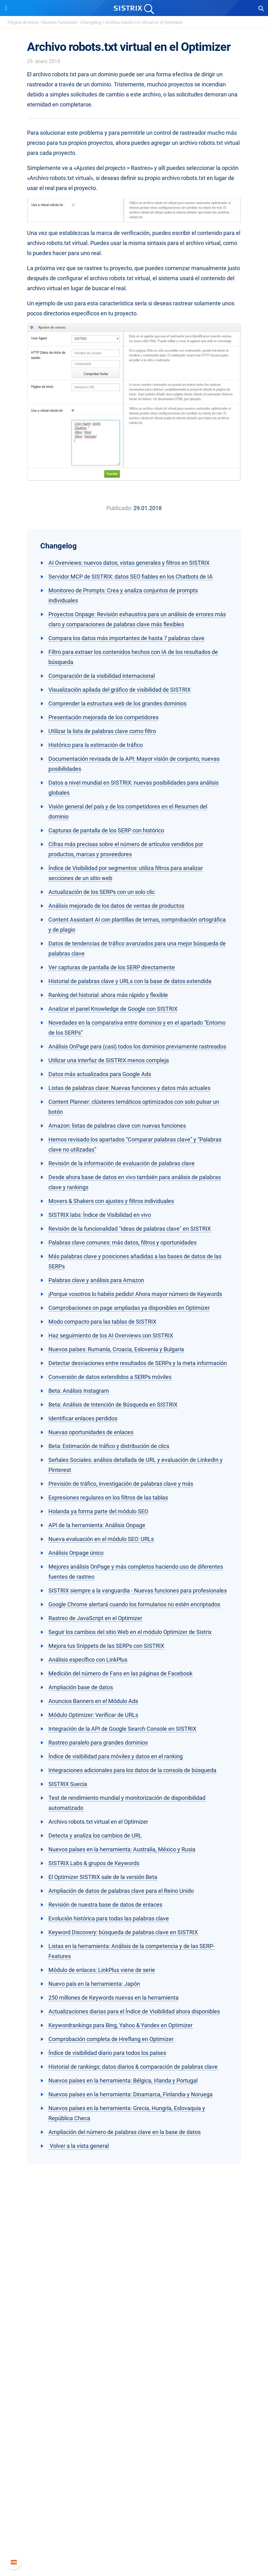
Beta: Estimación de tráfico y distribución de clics (108, 1446)
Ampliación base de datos (80, 1687)
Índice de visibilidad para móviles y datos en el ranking (115, 1756)
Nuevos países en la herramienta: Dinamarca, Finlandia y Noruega (130, 2094)
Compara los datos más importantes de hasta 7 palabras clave (126, 638)
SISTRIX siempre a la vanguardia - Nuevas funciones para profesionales (137, 1590)
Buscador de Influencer (134, 2404)
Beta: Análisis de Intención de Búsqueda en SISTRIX (112, 1404)
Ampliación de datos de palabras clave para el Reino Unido (121, 1890)
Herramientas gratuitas (134, 2466)
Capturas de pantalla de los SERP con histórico (106, 830)
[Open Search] (261, 8)
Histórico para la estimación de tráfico (95, 745)
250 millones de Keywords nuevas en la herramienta (113, 1997)
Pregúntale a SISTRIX (134, 2436)
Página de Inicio (23, 22)
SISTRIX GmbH (134, 2290)
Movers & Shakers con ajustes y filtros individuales (111, 1201)
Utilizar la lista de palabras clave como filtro (102, 731)
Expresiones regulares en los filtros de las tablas (108, 1497)
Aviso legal (134, 2342)
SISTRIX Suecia (67, 1784)
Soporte (134, 2496)
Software (134, 2362)
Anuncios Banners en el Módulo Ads (93, 1701)
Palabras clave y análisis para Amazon (96, 1280)
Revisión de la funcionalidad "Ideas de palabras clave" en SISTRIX (129, 1228)
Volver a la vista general (78, 2146)
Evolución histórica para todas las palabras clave (108, 1918)
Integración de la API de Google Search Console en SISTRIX (122, 1728)
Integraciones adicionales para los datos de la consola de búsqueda (132, 1770)
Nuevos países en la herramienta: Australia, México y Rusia (121, 1849)
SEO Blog (134, 2456)
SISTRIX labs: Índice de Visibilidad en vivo (99, 1215)
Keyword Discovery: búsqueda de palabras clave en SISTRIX (123, 1932)
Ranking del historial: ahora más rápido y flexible (108, 995)
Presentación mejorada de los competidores (103, 717)
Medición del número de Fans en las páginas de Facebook (120, 1673)
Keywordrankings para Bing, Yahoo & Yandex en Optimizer (120, 2025)
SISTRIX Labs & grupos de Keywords (93, 1863)
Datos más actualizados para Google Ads (99, 1074)
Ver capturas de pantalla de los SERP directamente (111, 967)
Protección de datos (134, 2332)
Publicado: (119, 508)
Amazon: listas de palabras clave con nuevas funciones (117, 1125)
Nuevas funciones (134, 2518)
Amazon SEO (134, 2394)
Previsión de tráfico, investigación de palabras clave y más (120, 1483)
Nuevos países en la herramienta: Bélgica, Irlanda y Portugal (123, 2080)
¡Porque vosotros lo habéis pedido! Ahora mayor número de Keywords (135, 1294)
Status (134, 2548)
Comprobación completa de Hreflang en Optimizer (111, 2039)
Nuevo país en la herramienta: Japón (94, 1983)
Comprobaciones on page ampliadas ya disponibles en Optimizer (129, 1307)
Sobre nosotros (134, 2302)
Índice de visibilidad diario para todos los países (107, 2053)
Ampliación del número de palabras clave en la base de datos (124, 2132)
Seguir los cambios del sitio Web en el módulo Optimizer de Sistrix (130, 1632)
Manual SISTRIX (134, 2508)
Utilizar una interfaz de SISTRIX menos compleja (108, 1060)
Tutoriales (134, 2476)
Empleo (134, 2312)
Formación (134, 2322)
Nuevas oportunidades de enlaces (90, 1432)
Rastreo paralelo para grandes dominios (98, 1742)
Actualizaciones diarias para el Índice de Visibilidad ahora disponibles (134, 2011)
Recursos (134, 2424)
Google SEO (134, 2384)
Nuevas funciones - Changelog (71, 22)
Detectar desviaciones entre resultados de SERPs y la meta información (137, 1363)
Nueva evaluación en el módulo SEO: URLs (101, 1539)
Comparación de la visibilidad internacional (101, 676)
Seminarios (134, 2446)
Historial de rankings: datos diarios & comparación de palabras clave (133, 2066)
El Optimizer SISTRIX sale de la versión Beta (102, 1877)
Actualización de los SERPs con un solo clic (101, 892)
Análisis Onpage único (75, 1552)
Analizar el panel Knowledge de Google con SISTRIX (112, 1008)
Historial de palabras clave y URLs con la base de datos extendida (129, 981)
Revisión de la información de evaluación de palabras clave (121, 1163)
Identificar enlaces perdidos (82, 1418)
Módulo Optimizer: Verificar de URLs (93, 1715)
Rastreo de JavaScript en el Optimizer (95, 1618)
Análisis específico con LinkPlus (87, 1659)
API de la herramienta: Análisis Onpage (96, 1525)
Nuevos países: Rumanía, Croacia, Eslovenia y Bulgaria (116, 1349)
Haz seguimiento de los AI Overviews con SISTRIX (110, 1335)
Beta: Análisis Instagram (78, 1390)
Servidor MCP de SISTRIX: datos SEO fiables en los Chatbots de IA (130, 576)
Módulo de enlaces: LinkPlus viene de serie (101, 1970)
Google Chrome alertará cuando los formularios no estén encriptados (134, 1604)
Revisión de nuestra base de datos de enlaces (105, 1904)
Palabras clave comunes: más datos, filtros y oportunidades (122, 1242)
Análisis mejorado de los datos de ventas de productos (116, 905)
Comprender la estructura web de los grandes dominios (117, 703)
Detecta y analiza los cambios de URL (95, 1835)
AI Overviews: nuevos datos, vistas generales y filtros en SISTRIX (128, 562)
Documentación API (134, 2528)
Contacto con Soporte (134, 2538)
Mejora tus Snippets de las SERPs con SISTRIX (106, 1645)
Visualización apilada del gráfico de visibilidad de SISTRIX (119, 689)
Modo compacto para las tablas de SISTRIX (102, 1321)
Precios (134, 2374)
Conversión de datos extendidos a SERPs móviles (109, 1377)
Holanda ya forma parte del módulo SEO (98, 1511)
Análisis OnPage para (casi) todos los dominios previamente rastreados (137, 1046)
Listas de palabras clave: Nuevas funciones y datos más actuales (129, 1088)
